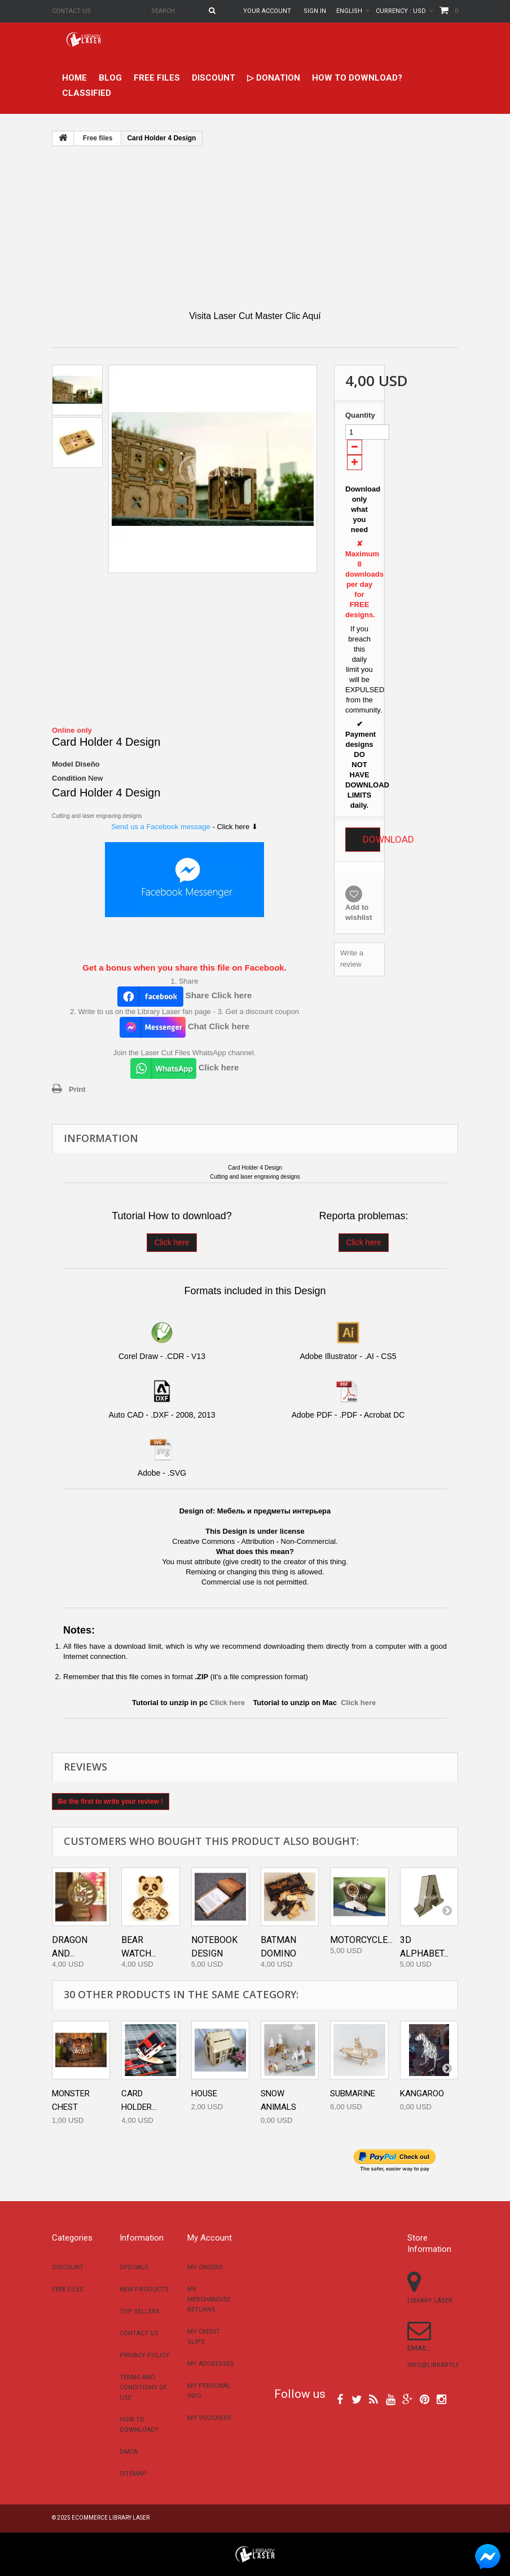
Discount (213, 78)
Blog (110, 78)
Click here (171, 1242)
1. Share (184, 981)
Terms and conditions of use (143, 2387)
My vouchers (209, 2418)
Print (77, 1089)
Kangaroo (422, 2093)
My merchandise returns (209, 2299)
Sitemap (133, 2473)
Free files (157, 78)
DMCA (129, 2451)
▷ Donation (273, 78)
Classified (86, 93)
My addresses (210, 2363)
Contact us (71, 11)
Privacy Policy (144, 2355)
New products (144, 2289)
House (204, 2093)
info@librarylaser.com (447, 2365)
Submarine (352, 2093)
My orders (205, 2267)
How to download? (357, 78)
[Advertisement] (255, 228)
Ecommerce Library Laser (111, 2518)
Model (62, 764)
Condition (69, 778)
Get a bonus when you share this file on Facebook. (184, 967)
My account (209, 2238)
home (74, 78)
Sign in (315, 11)
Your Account (267, 11)
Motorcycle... (361, 1940)
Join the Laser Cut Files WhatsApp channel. (184, 1052)
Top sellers (140, 2311)
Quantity (359, 415)
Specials (134, 2267)
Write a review (351, 958)
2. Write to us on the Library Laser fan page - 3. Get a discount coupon (184, 1011)
